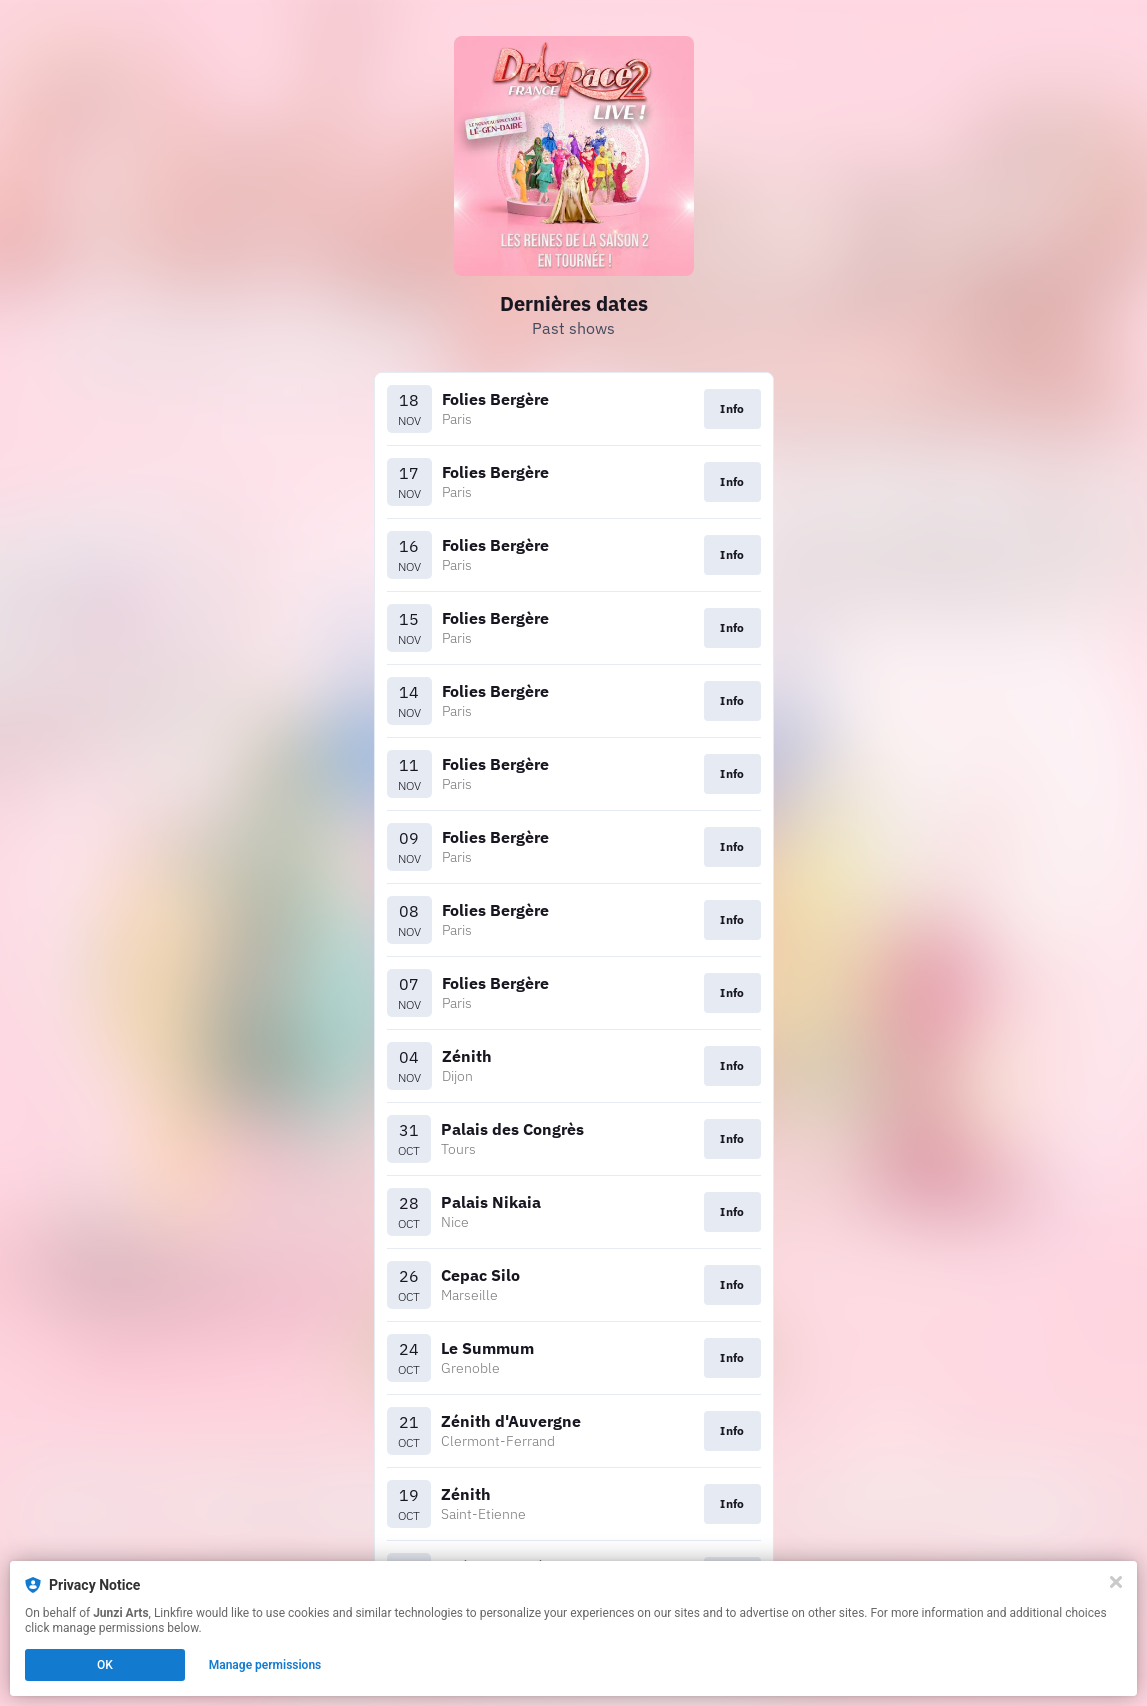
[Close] (1116, 1582)
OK (105, 1665)
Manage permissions (265, 1665)
